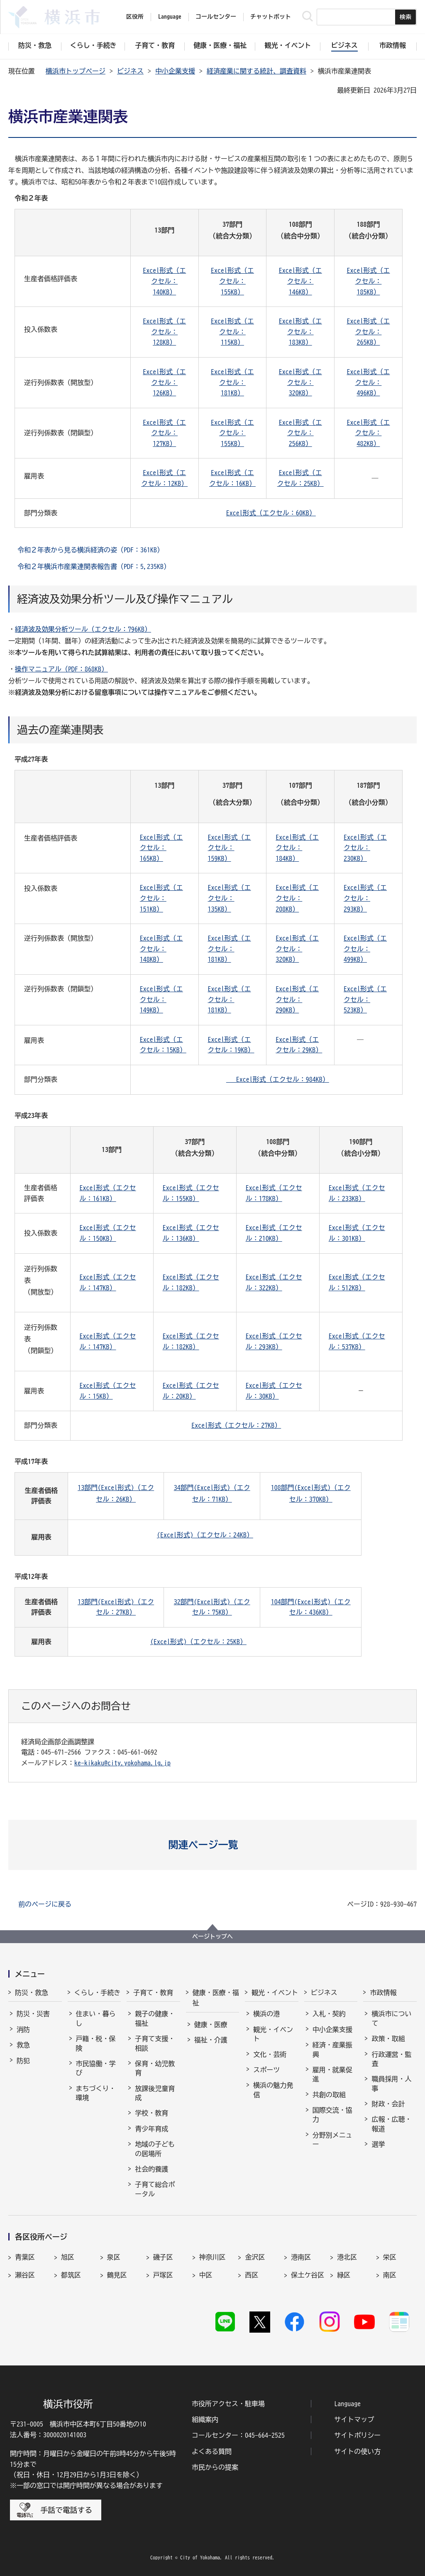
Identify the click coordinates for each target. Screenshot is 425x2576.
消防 (23, 2029)
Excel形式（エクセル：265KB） (368, 332)
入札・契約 (329, 2013)
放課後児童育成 (155, 2093)
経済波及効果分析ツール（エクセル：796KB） (83, 629)
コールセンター (215, 17)
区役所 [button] (135, 17)
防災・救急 (31, 1992)
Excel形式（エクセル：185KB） (368, 281)
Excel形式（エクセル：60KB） (271, 513)
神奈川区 (212, 2257)
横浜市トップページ (75, 71)
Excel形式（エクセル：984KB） (277, 1079)
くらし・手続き (97, 1992)
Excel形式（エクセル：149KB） (161, 999)
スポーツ (266, 2069)
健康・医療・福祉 (216, 1998)
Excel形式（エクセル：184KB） (297, 848)
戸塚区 (163, 2275)
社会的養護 (151, 2169)
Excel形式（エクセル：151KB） (161, 898)
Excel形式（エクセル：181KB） (232, 382)
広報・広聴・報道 (391, 2124)
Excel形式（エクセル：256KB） (300, 433)
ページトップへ (212, 1936)
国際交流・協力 (332, 2115)
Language (347, 2403)
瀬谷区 (25, 2275)
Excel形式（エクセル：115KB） (232, 332)
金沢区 (255, 2257)
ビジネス (130, 71)
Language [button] (169, 17)
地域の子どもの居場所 (155, 2149)
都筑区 (71, 2275)
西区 (251, 2275)
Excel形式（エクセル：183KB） (300, 332)
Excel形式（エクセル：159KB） (229, 848)
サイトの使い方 (357, 2451)
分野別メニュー (332, 2139)
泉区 (113, 2257)
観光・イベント (275, 1992)
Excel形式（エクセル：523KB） (365, 999)
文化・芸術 (269, 2054)
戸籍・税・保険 (96, 2043)
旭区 (67, 2257)
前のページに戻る (44, 1904)
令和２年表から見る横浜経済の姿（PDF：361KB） (90, 550)
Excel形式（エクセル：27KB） (236, 1425)
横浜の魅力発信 (273, 2090)
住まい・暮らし (96, 2018)
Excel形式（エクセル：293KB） (365, 898)
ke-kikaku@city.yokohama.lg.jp (122, 1763)
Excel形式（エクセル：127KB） (164, 433)
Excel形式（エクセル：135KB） (229, 898)
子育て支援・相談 (155, 2043)
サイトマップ (354, 2419)
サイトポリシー (357, 2435)
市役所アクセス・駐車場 (228, 2403)
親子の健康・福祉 (155, 2018)
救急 (23, 2045)
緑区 (343, 2275)
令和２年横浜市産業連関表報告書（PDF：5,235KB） (93, 566)
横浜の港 (266, 2013)
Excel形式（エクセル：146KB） (300, 281)
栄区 (389, 2257)
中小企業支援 (175, 71)
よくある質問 (212, 2451)
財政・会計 (388, 2104)
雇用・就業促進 (332, 2074)
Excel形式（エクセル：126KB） (164, 382)
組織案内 (205, 2419)
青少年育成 (151, 2128)
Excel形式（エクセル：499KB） (365, 949)
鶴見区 (117, 2275)
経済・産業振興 (332, 2049)
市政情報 (383, 1992)
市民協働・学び (96, 2068)
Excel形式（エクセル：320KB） (300, 382)
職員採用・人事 (391, 2083)
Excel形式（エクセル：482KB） (368, 433)
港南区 (301, 2257)
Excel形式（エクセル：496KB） (368, 382)
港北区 (347, 2257)
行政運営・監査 (391, 2059)
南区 (389, 2275)
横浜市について (391, 2018)
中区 (205, 2275)
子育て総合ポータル (155, 2189)
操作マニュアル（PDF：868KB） (61, 669)
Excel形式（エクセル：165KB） (161, 848)
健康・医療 (210, 2024)
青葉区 (25, 2257)
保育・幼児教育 (155, 2068)
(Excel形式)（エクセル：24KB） (205, 1535)
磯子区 (163, 2257)
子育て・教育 (153, 1992)
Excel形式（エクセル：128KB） (164, 332)
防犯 (23, 2060)
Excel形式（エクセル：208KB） (297, 898)
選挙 (378, 2144)
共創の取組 (329, 2094)
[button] (213, 1845)
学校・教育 (151, 2113)
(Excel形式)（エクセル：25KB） (198, 1641)
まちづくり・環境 (96, 2093)
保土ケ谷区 (307, 2275)
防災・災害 (33, 2013)
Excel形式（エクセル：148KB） (161, 949)
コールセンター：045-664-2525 (238, 2435)
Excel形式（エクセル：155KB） (232, 281)
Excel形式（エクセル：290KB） (297, 999)
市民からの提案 (215, 2467)
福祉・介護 (210, 2040)
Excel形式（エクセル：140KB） (164, 281)
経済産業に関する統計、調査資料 (256, 71)
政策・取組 (388, 2038)
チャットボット (270, 17)
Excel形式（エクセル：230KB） (365, 848)
